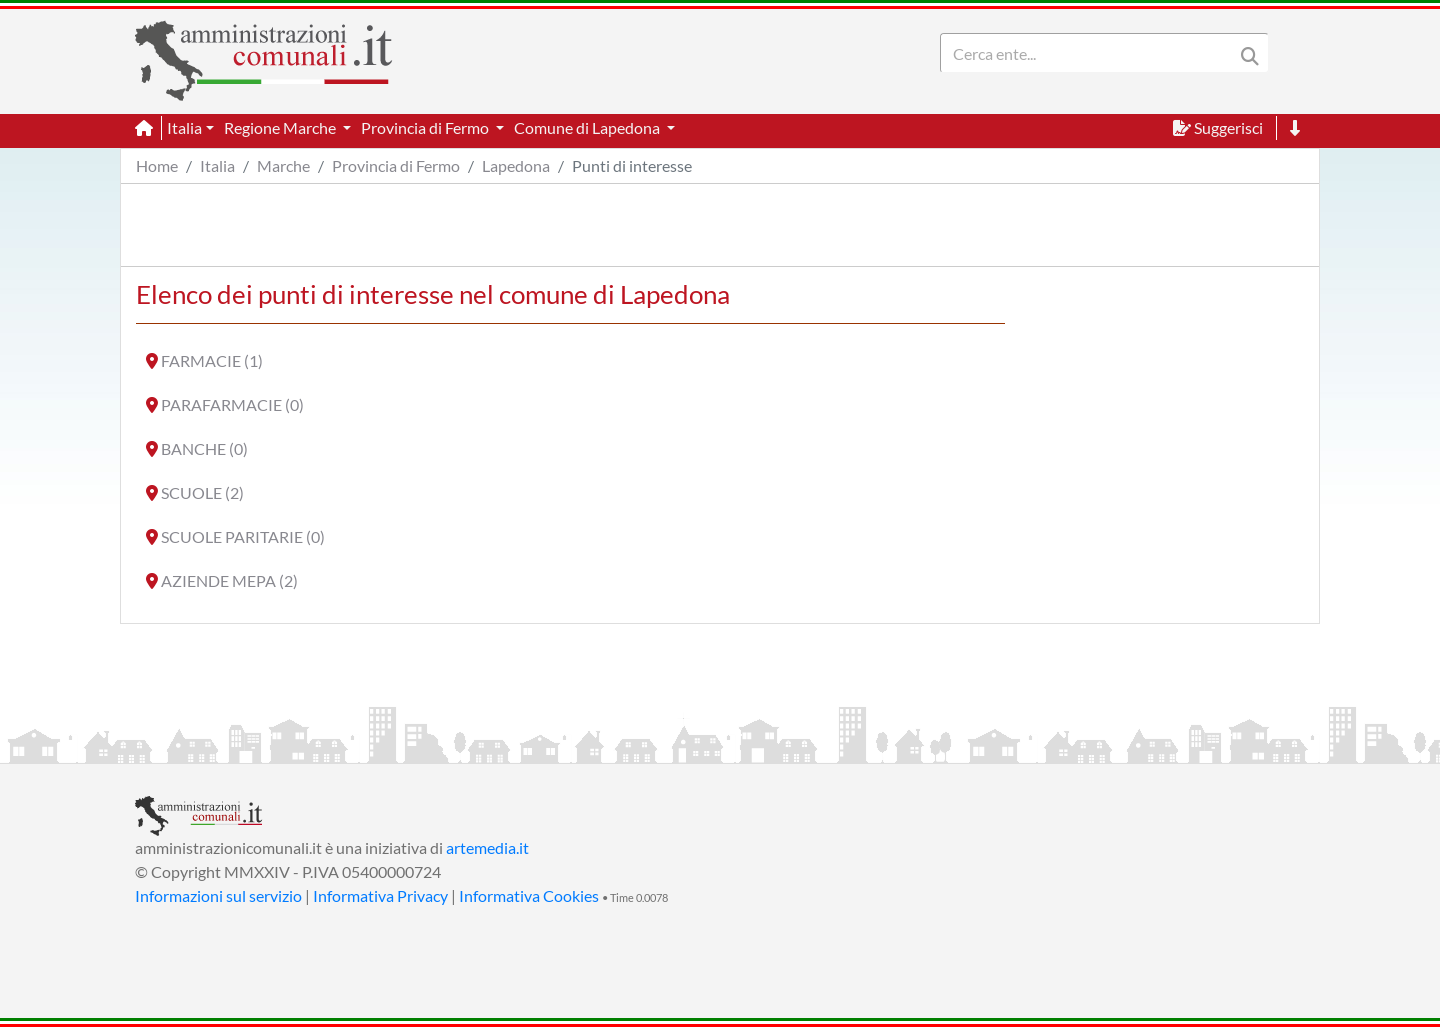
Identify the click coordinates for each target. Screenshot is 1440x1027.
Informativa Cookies (529, 895)
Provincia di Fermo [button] (426, 127)
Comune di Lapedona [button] (588, 127)
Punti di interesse (632, 165)
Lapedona (516, 165)
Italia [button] (184, 127)
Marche (283, 165)
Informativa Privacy (380, 895)
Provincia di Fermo (396, 165)
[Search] (1091, 53)
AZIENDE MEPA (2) (229, 580)
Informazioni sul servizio (218, 895)
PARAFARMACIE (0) (232, 404)
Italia (217, 165)
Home (157, 165)
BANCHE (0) (204, 448)
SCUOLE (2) (202, 492)
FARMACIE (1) (212, 360)
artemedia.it (487, 847)
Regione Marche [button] (281, 127)
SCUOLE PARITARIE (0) (243, 536)
